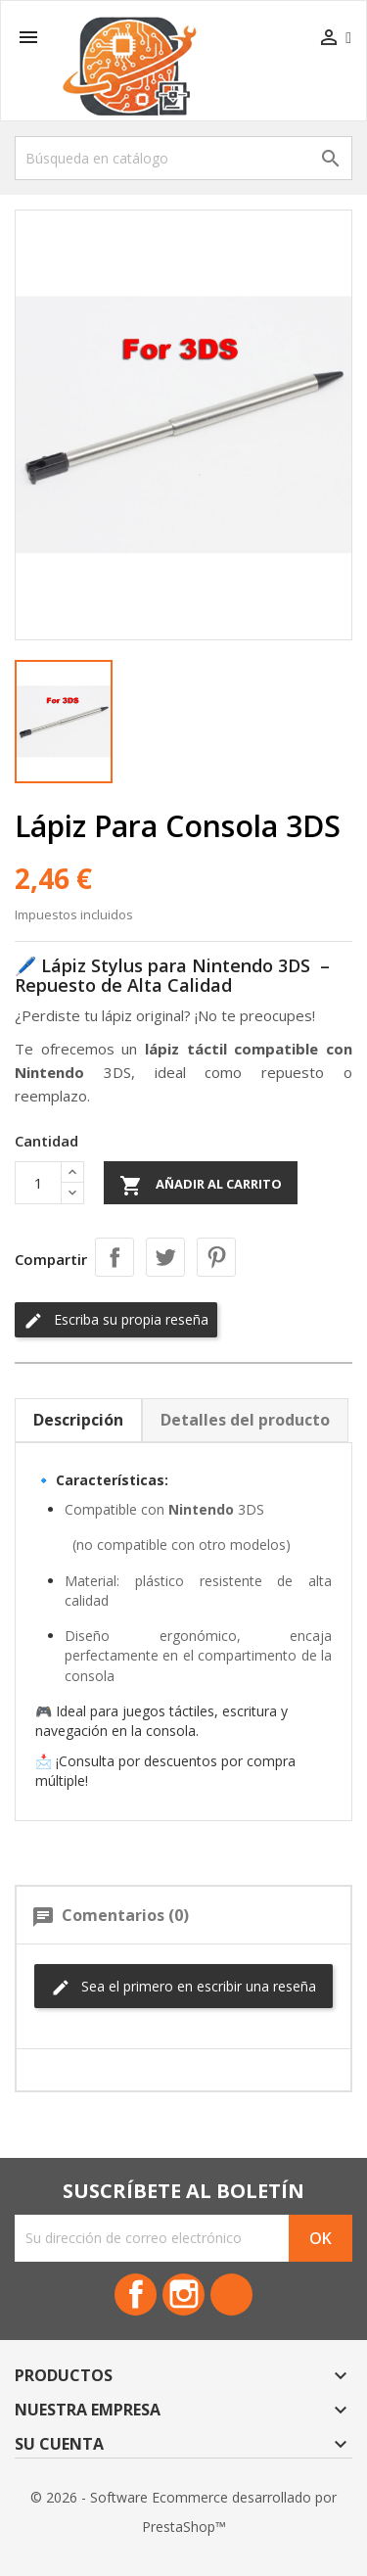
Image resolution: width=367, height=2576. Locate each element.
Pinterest (216, 1257)
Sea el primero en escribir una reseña (183, 1987)
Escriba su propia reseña (115, 1320)
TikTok (231, 2294)
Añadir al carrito (200, 1185)
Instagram (183, 2294)
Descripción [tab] (78, 1419)
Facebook (136, 2294)
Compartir (114, 1257)
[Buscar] (183, 158)
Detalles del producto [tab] (245, 1419)
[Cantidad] (38, 1182)
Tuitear (165, 1257)
